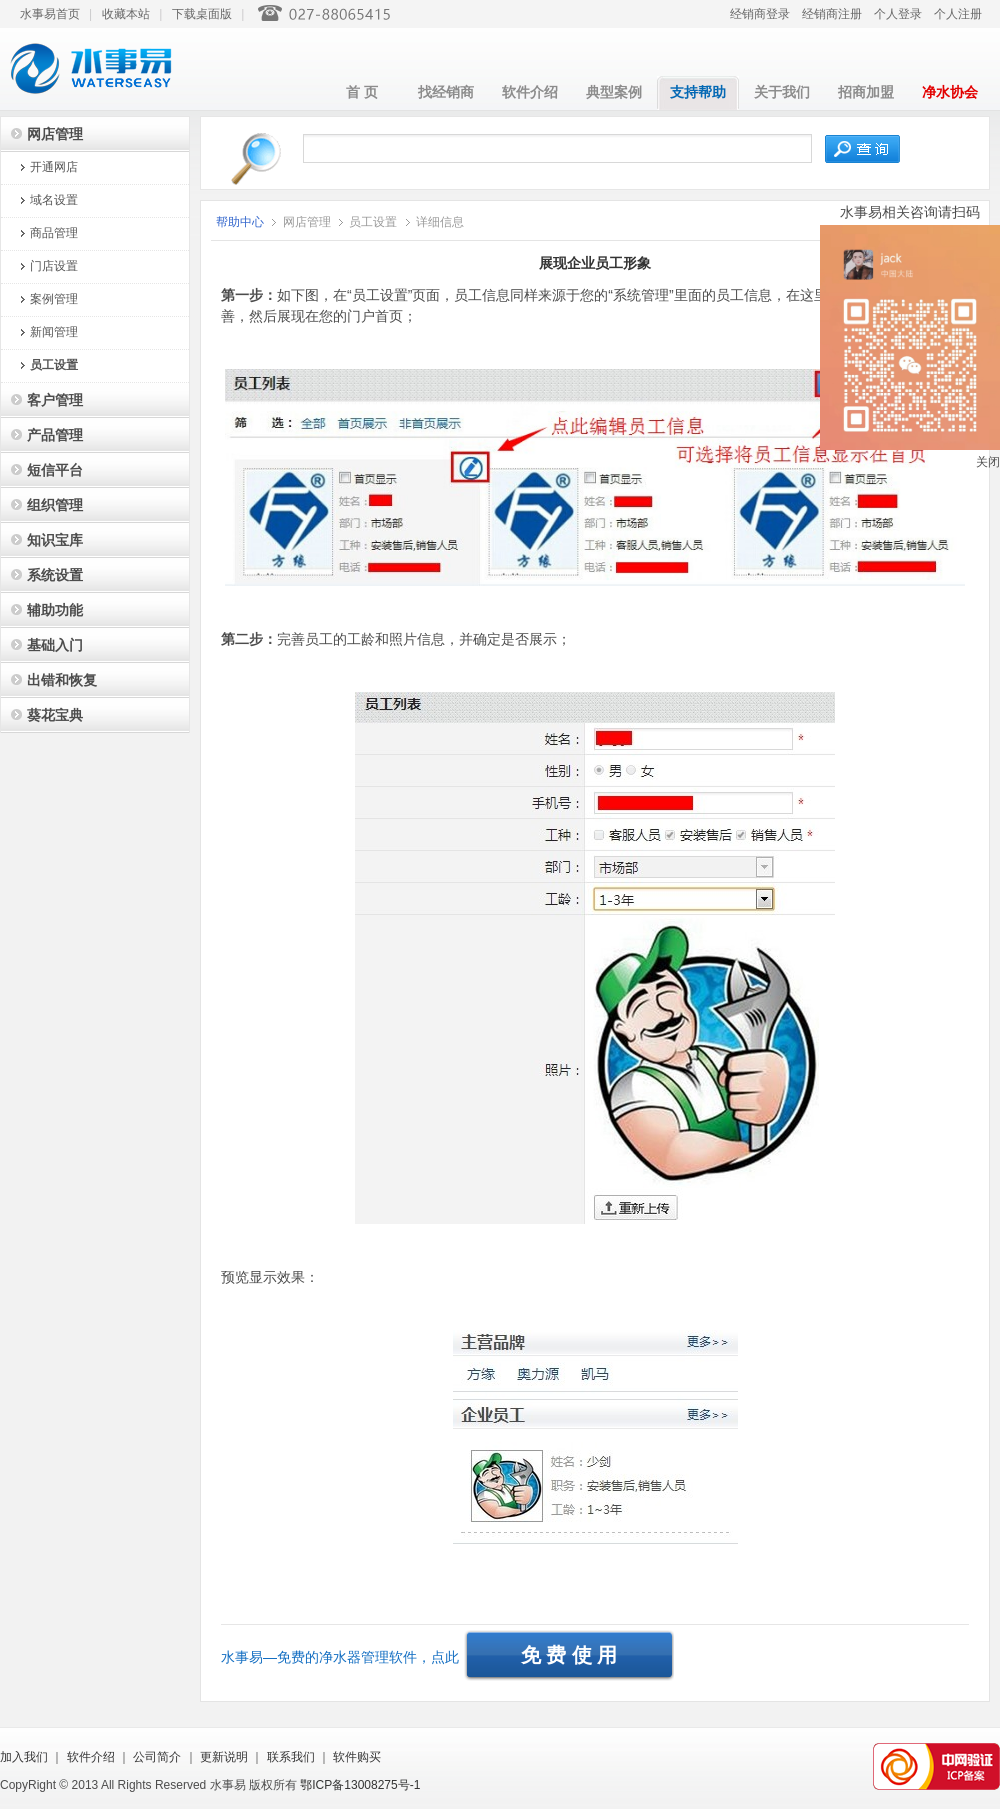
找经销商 (446, 92)
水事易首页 (50, 14)
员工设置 (54, 365)
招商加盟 (866, 92)
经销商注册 (832, 14)
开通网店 (54, 167)
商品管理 (54, 233)
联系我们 (291, 1757)
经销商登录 (760, 14)
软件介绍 (530, 92)
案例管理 (54, 299)
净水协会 (950, 92)
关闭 (988, 462)
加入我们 (24, 1757)
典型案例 (614, 92)
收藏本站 (126, 14)
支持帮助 (698, 92)
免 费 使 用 (569, 1655)
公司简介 (157, 1757)
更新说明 (224, 1757)
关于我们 (782, 92)
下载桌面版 (202, 14)
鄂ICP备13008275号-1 (360, 1785)
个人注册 (958, 14)
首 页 (362, 92)
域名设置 (54, 200)
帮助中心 (241, 222)
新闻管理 (54, 332)
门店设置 (54, 266)
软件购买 (357, 1757)
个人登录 (898, 14)
